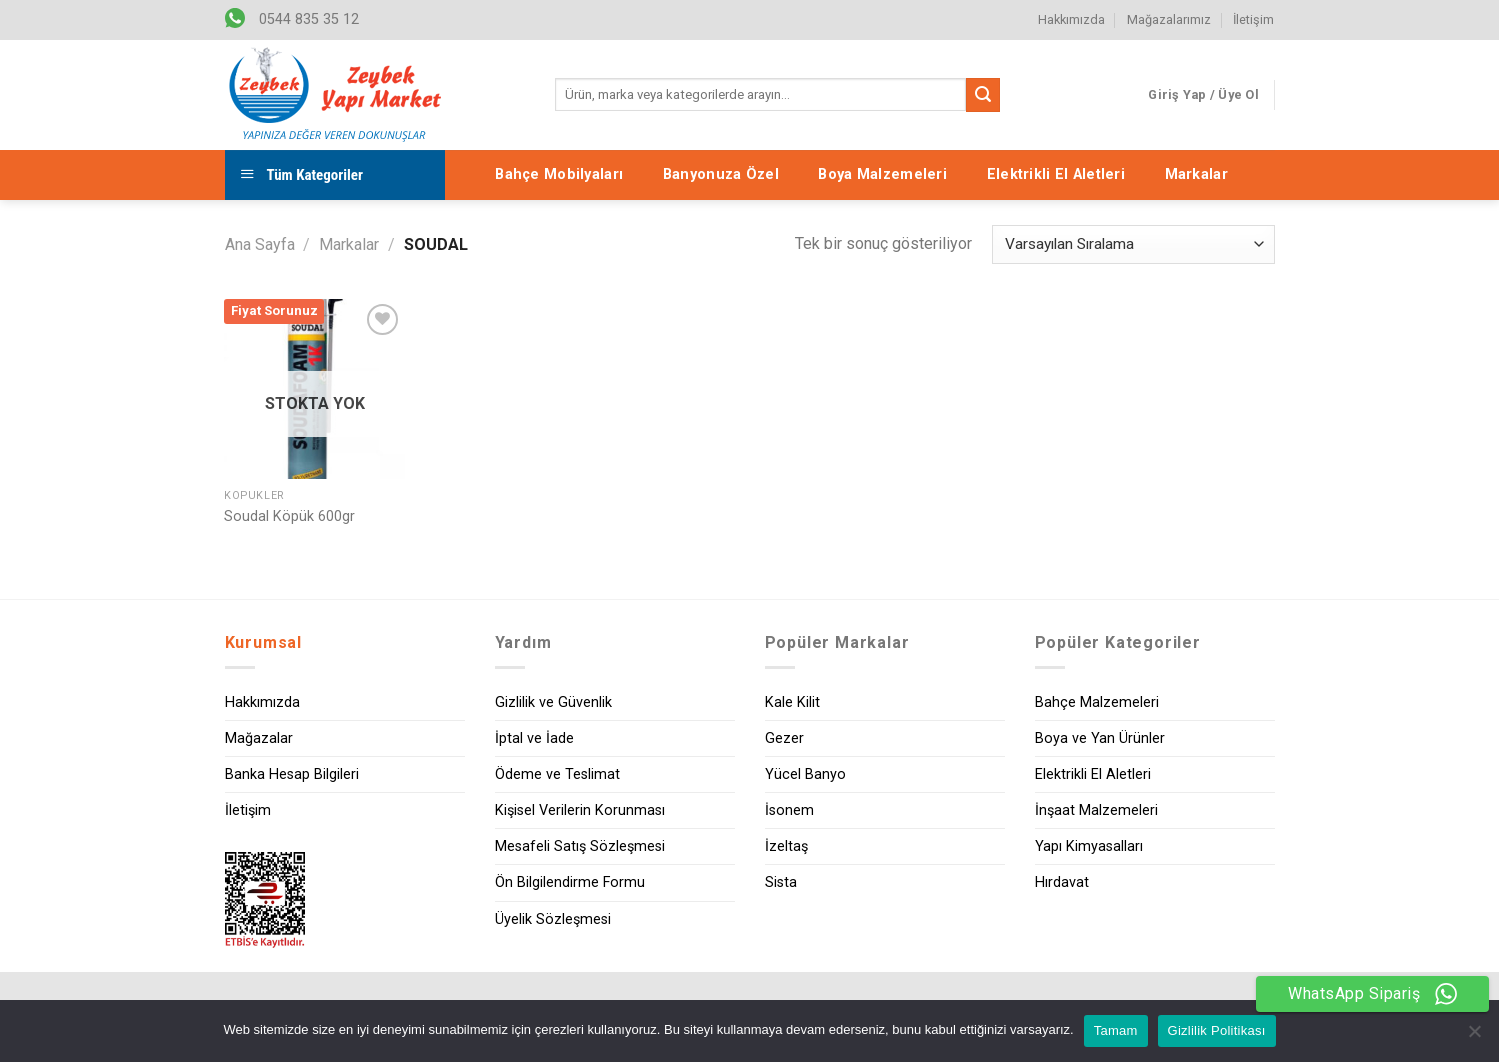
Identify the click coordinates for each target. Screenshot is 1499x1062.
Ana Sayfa (260, 244)
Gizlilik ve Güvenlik (553, 702)
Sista (781, 882)
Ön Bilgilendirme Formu (570, 882)
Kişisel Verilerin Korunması (580, 810)
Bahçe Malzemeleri (1097, 702)
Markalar (1196, 174)
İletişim (1253, 19)
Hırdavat (1062, 882)
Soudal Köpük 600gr (289, 516)
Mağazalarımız (1169, 19)
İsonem (789, 810)
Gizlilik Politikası (1217, 1030)
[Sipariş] (1133, 244)
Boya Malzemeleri (882, 174)
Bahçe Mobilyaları (559, 174)
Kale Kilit (792, 702)
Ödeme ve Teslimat (557, 774)
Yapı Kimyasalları (1089, 846)
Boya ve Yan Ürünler (1100, 738)
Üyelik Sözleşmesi (553, 919)
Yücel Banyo (805, 774)
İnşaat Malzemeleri (1096, 810)
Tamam (1116, 1030)
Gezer (784, 738)
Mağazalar (259, 738)
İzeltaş (786, 846)
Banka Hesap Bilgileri (292, 774)
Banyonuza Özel (721, 174)
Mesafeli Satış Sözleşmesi (580, 846)
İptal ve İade (534, 738)
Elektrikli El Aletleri (1056, 174)
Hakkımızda (1071, 19)
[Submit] (983, 95)
